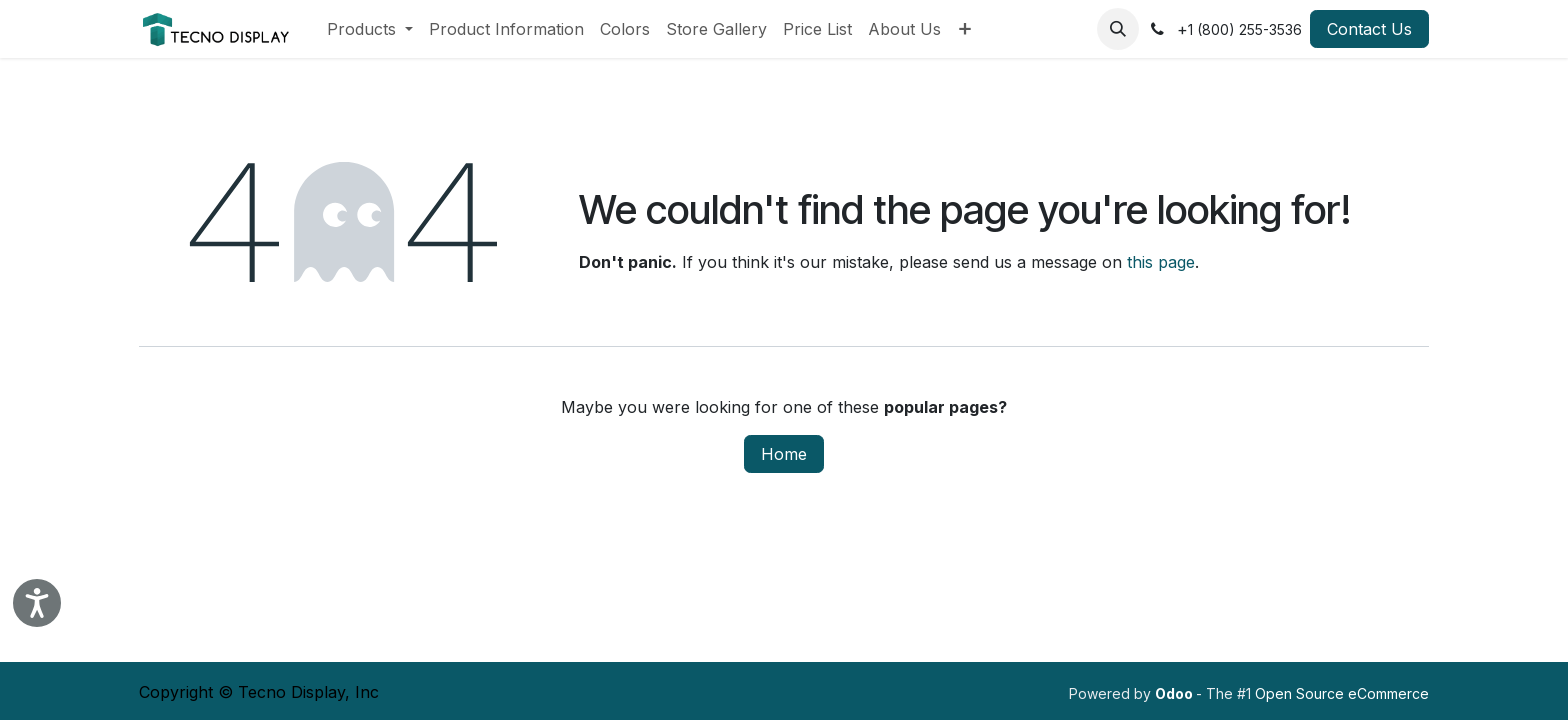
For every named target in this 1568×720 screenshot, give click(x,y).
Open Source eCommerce (1342, 693)
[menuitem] (370, 29)
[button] (1118, 29)
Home (784, 454)
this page (1161, 262)
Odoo (1175, 693)
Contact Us (1369, 29)
